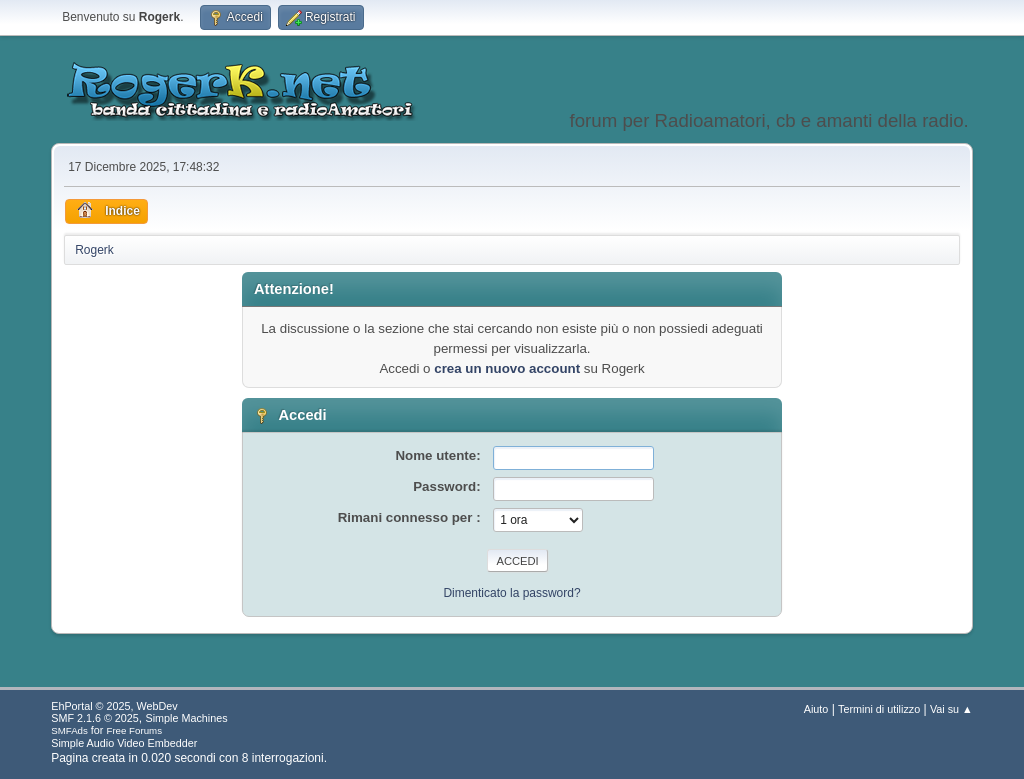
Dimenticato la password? (511, 593)
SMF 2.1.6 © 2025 (95, 718)
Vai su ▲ (951, 709)
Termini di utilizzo (879, 709)
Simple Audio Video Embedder (124, 743)
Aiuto (816, 709)
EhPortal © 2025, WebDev (114, 706)
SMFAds (69, 730)
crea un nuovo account (507, 368)
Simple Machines (187, 718)
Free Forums (134, 730)
